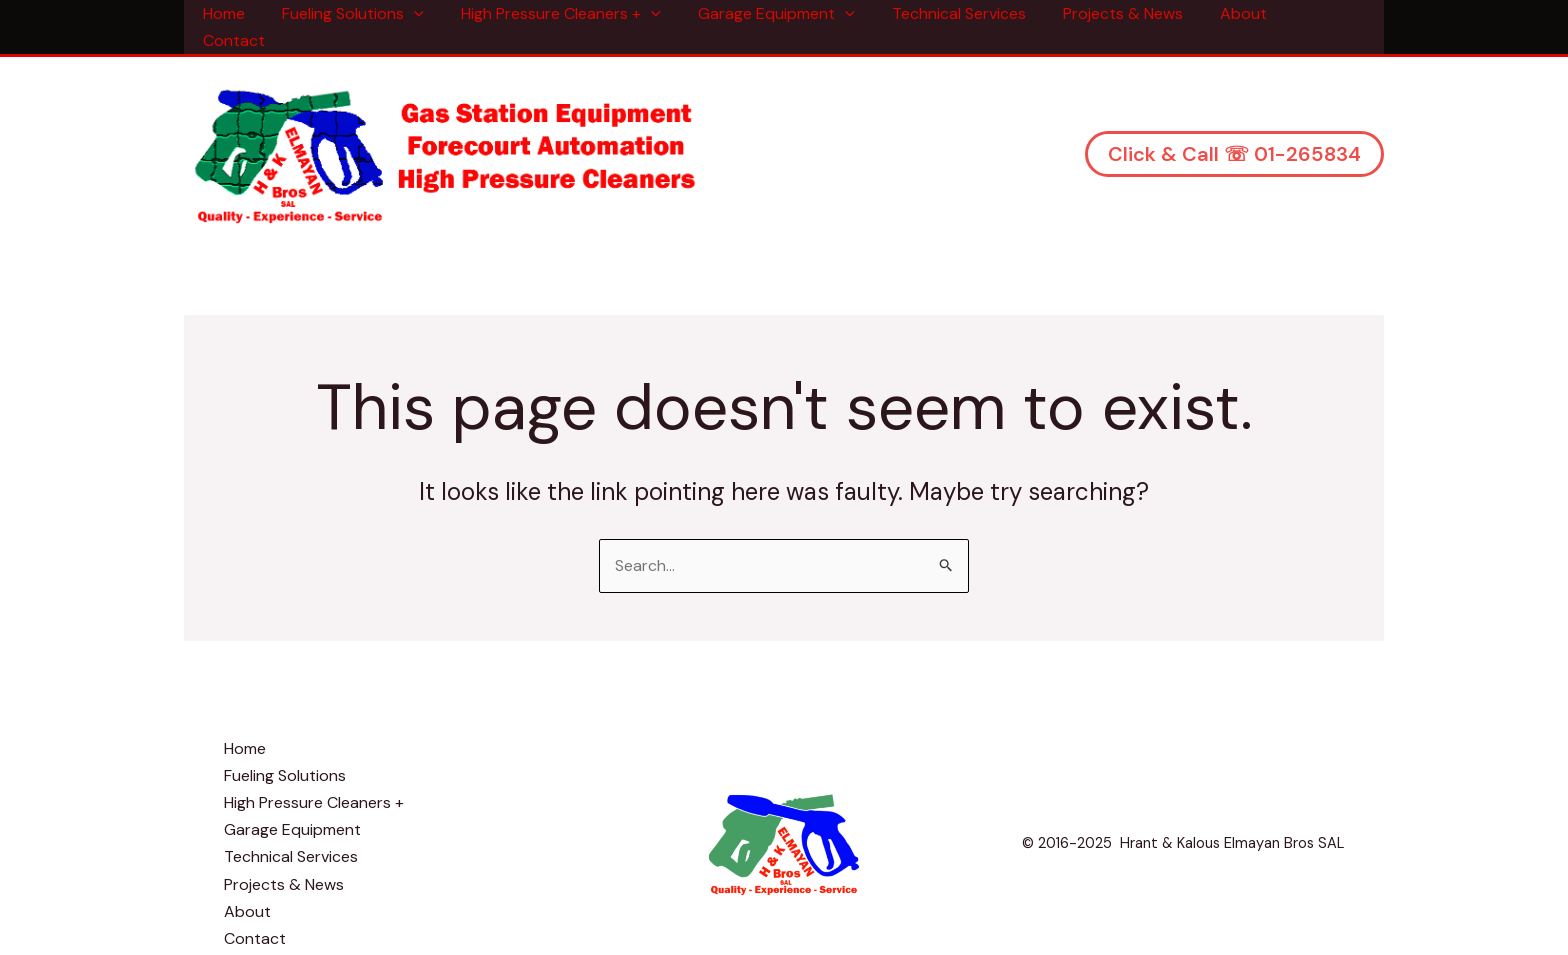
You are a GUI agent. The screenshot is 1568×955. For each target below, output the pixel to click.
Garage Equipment (778, 13)
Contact (1316, 13)
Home (242, 13)
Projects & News (1114, 13)
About (1229, 13)
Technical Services (955, 13)
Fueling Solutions (366, 13)
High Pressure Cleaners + (568, 13)
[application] (427, 13)
